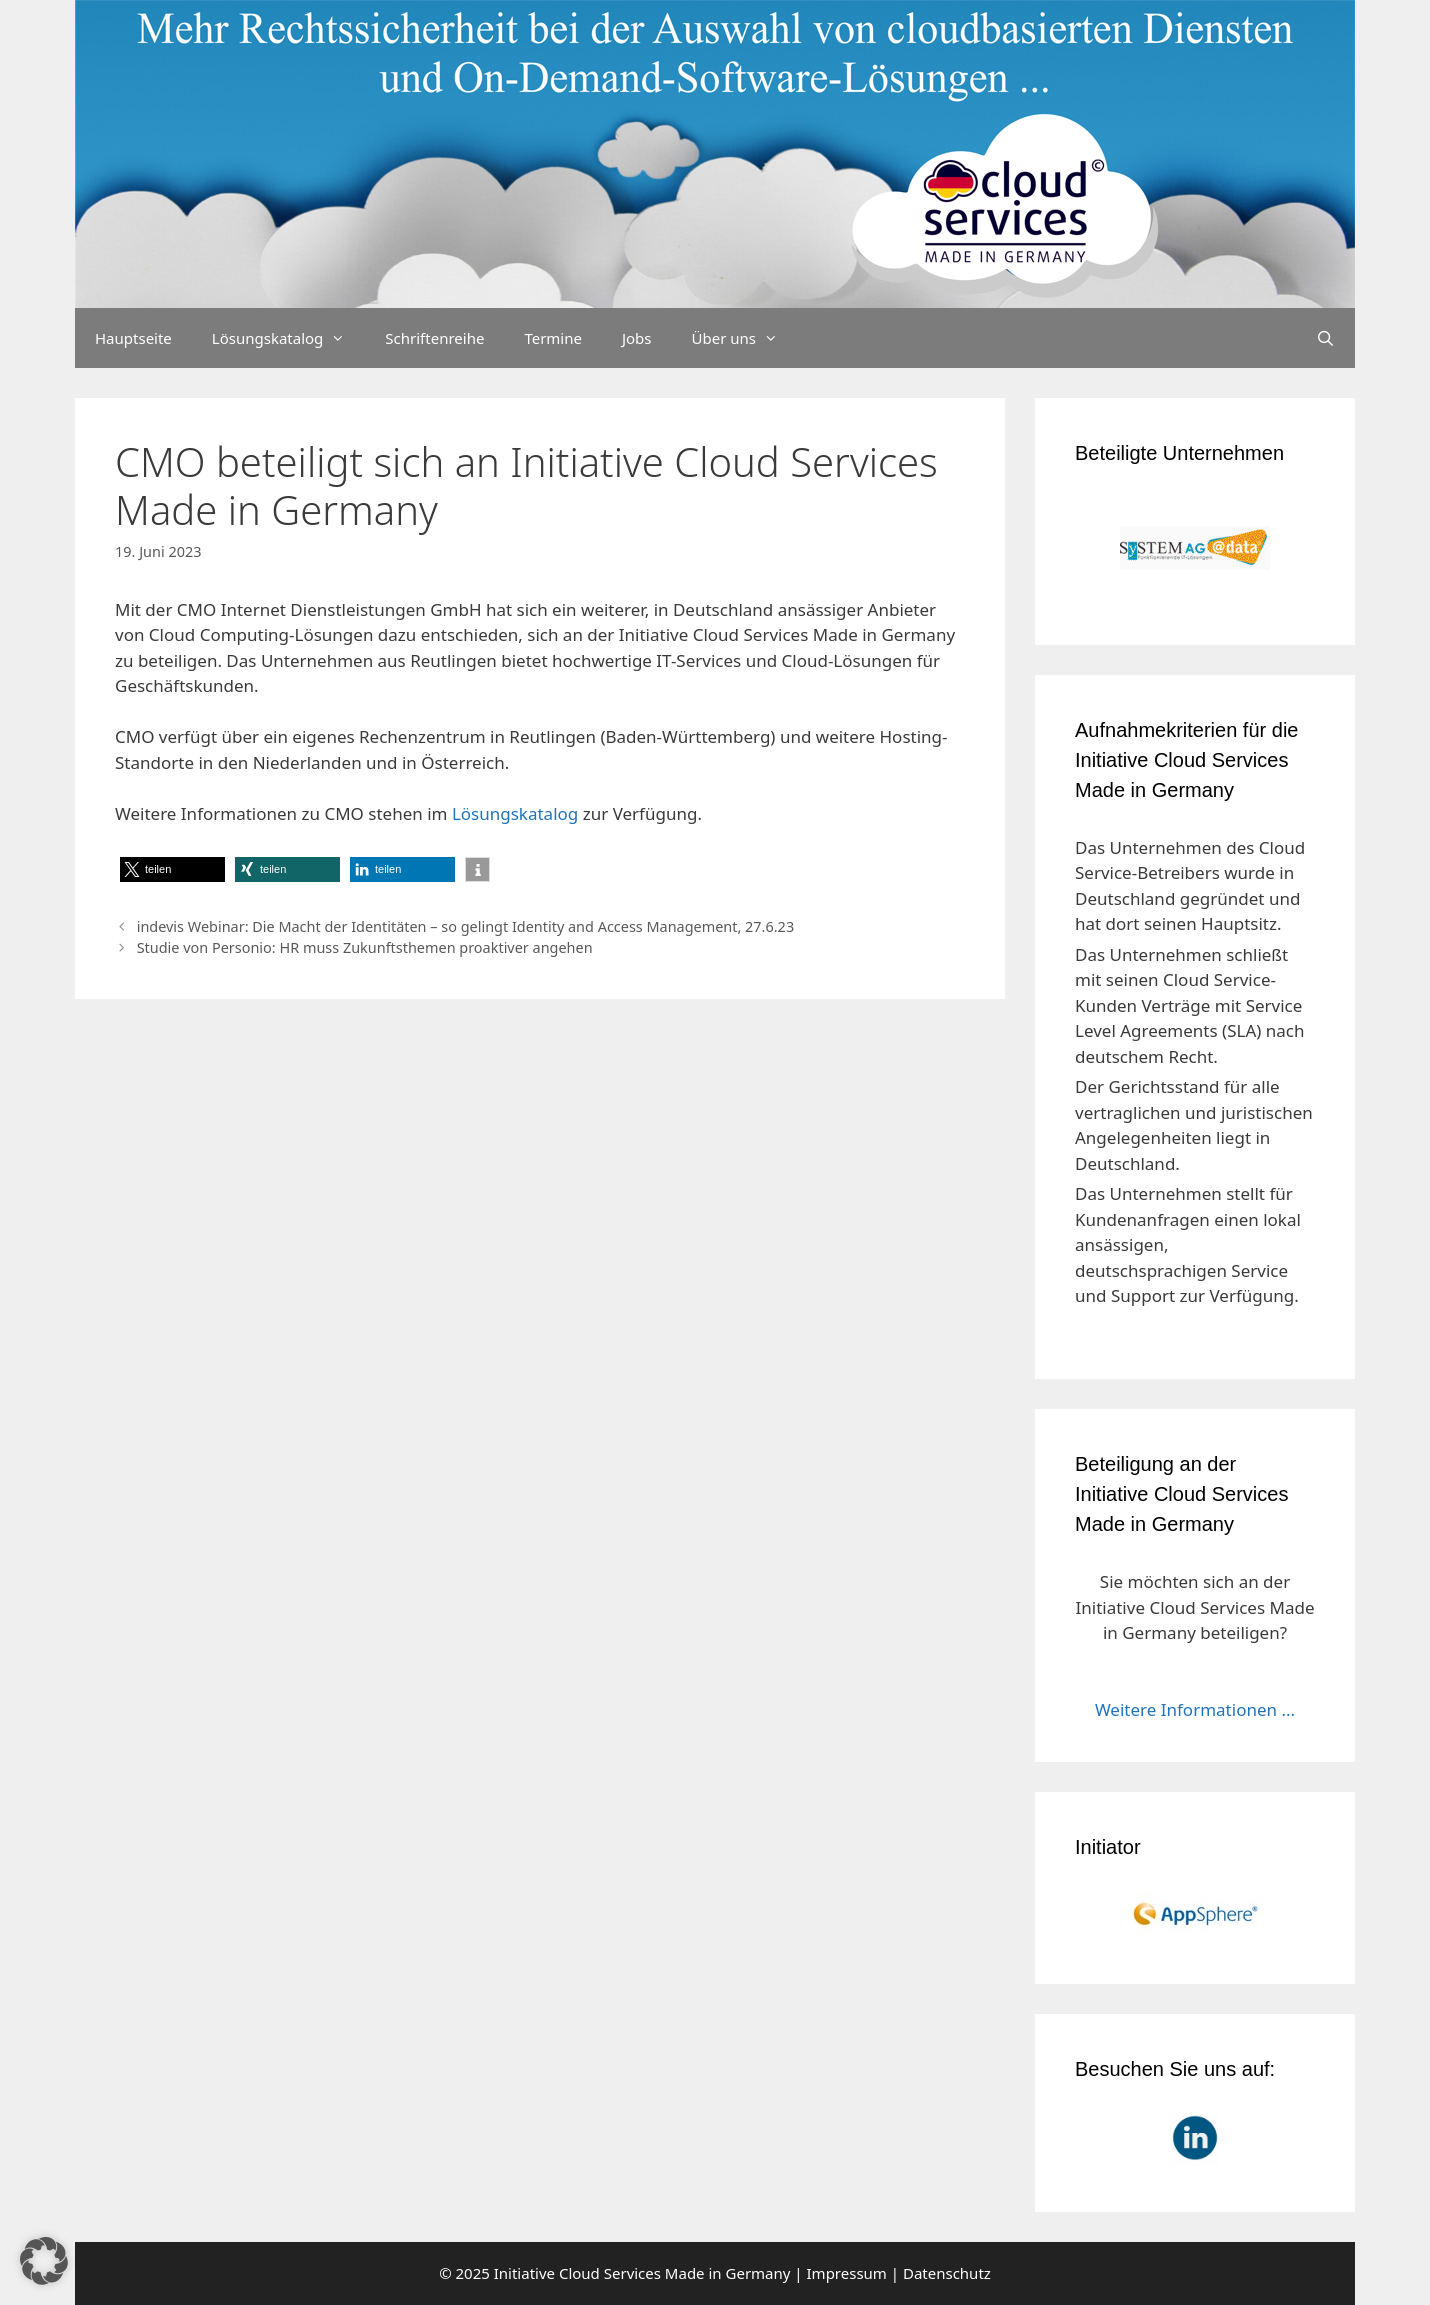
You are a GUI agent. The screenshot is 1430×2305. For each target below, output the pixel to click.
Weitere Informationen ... (1195, 1709)
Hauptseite (133, 338)
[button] (172, 869)
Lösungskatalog (289, 338)
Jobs (637, 338)
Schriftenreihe (434, 338)
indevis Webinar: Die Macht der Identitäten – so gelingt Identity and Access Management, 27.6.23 (465, 926)
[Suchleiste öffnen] (1325, 338)
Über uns (745, 338)
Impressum (847, 2273)
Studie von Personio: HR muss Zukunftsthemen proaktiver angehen (365, 947)
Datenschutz (947, 2273)
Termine (553, 338)
